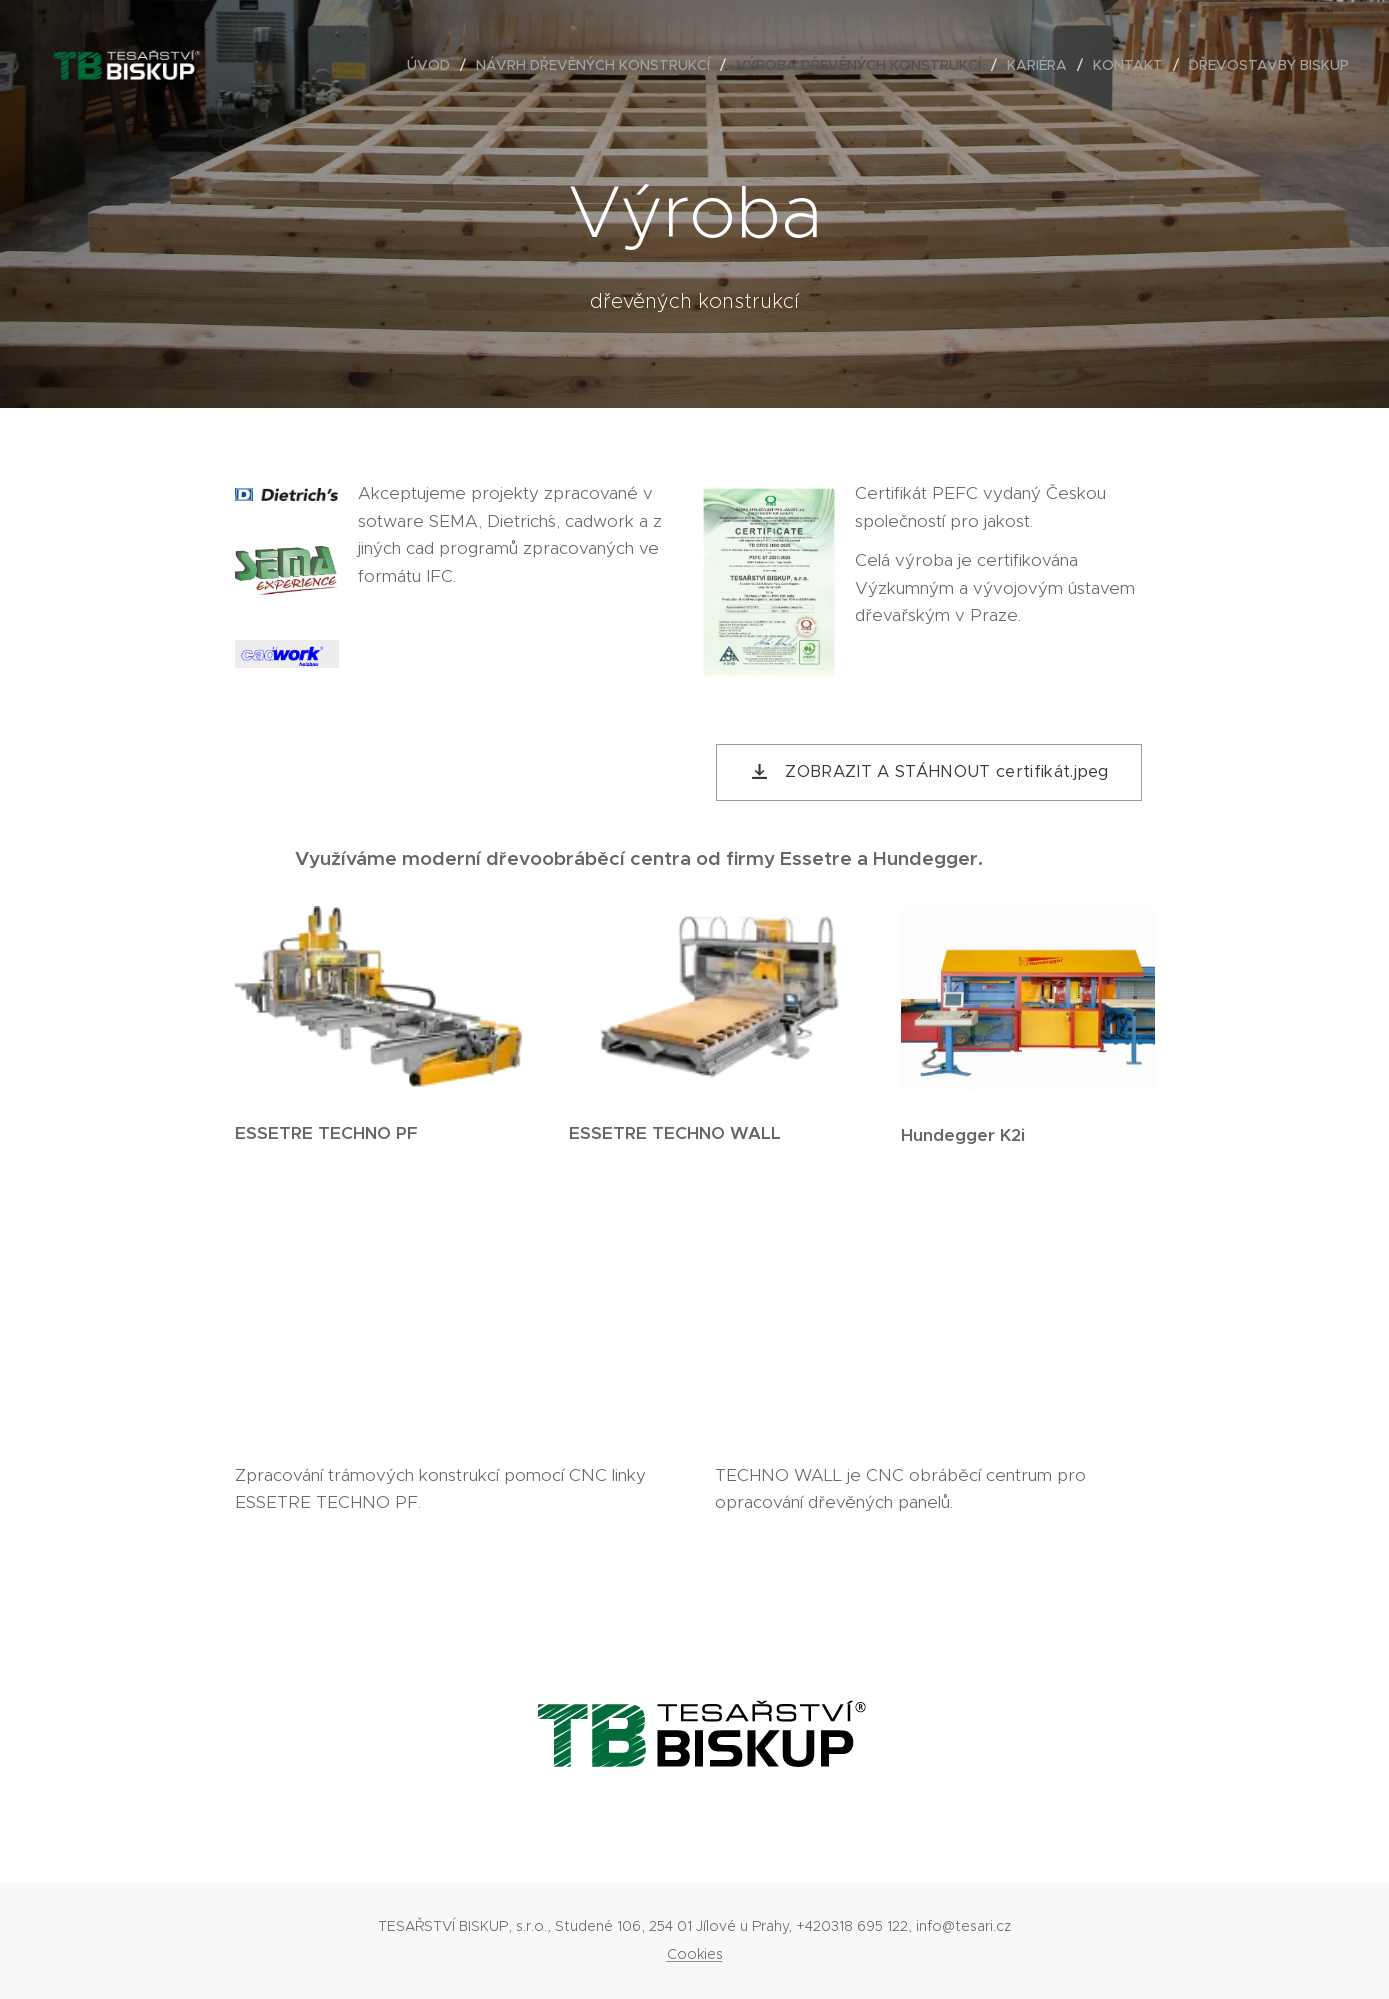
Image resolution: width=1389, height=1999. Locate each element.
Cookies (695, 1954)
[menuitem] (434, 65)
